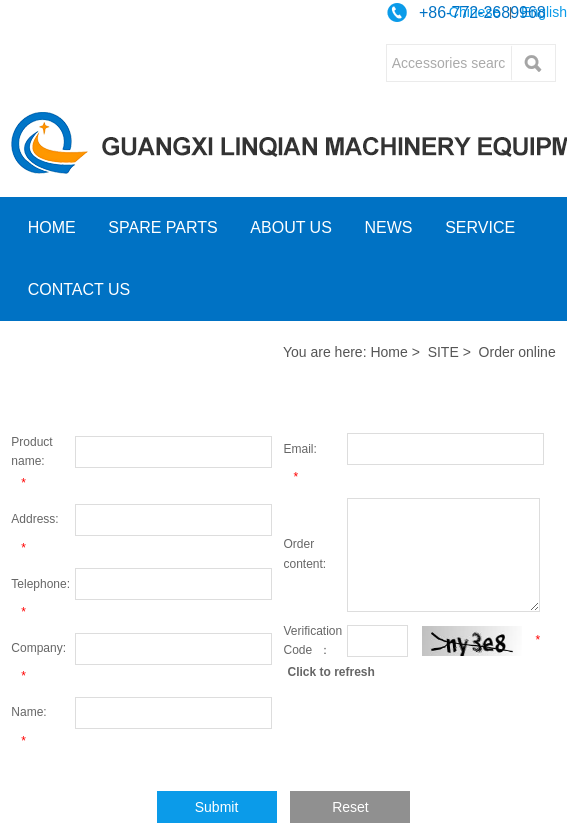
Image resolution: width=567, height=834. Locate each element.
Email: (300, 449)
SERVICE (480, 227)
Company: (38, 648)
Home (388, 352)
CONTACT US (79, 289)
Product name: (31, 451)
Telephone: (40, 584)
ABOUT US (291, 227)
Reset (350, 807)
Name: (28, 712)
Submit (217, 807)
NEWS (389, 227)
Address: (34, 519)
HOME (52, 227)
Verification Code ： (313, 640)
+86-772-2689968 (482, 12)
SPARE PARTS (162, 227)
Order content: (305, 553)
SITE (443, 352)
